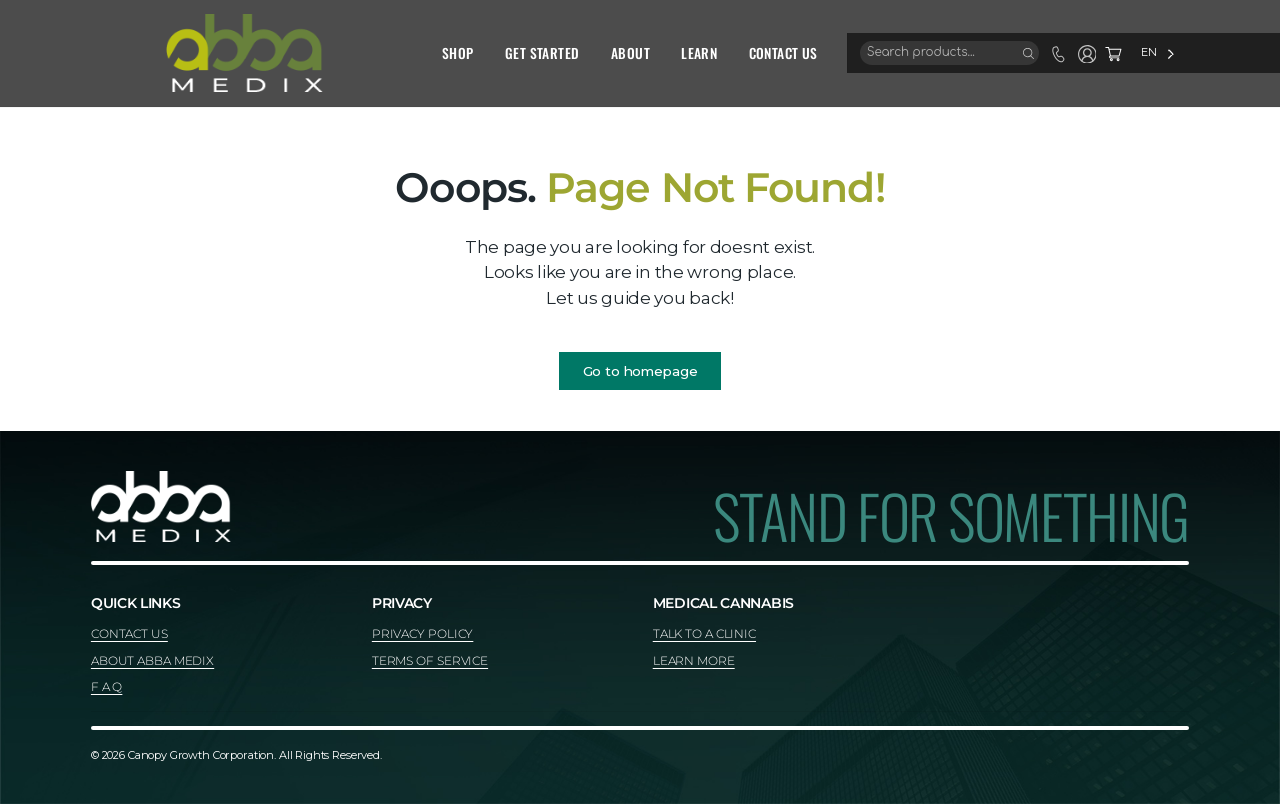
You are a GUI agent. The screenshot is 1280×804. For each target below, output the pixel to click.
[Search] (975, 53)
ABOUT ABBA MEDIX (152, 660)
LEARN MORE (694, 660)
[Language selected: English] (1104, 52)
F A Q (106, 686)
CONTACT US (129, 633)
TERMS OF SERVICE (430, 660)
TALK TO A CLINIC (704, 633)
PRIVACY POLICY (423, 633)
